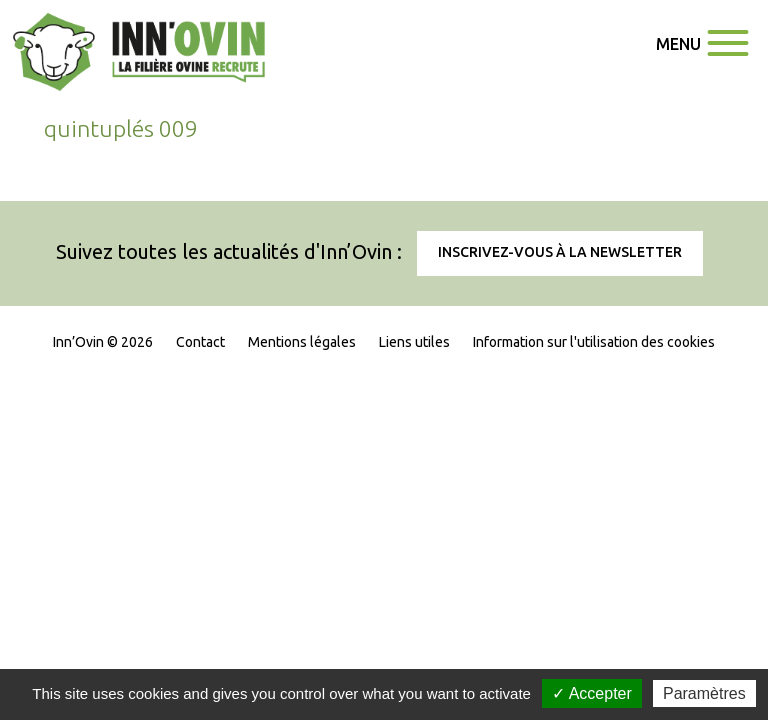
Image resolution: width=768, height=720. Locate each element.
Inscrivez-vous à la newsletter (560, 252)
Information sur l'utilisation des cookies (594, 342)
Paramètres (704, 693)
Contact (200, 342)
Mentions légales (302, 342)
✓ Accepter (592, 693)
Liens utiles (414, 342)
